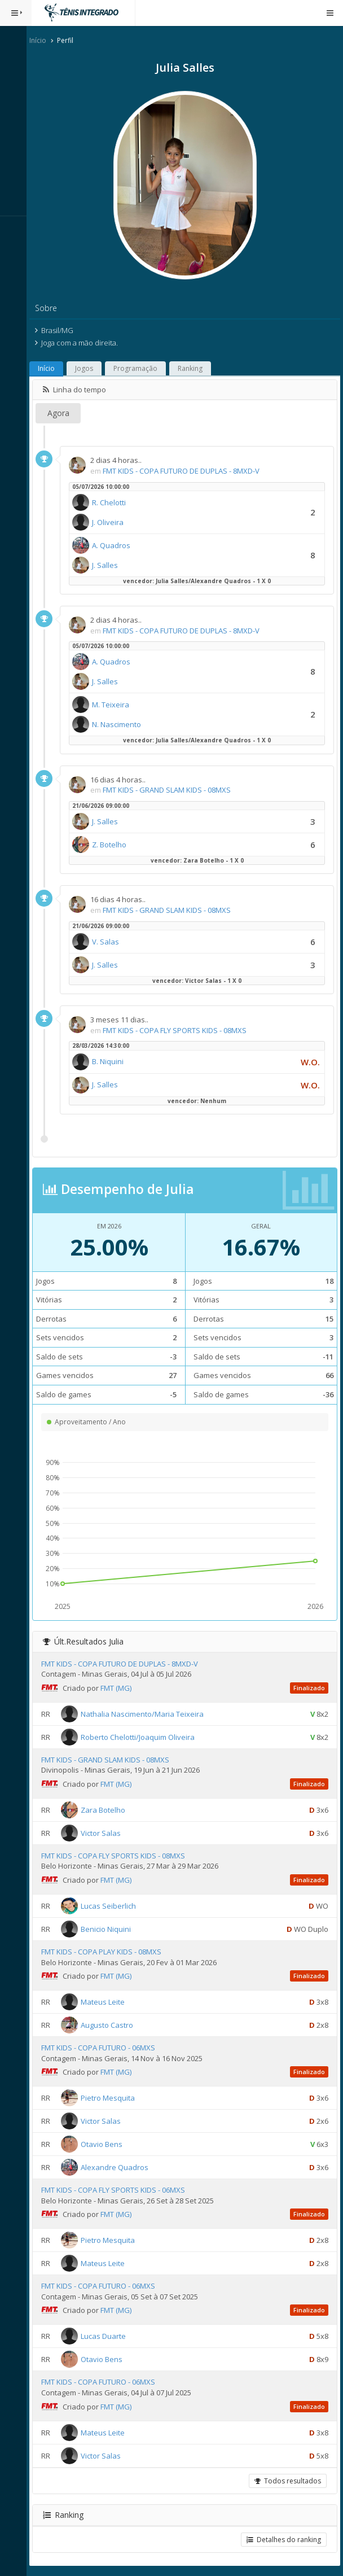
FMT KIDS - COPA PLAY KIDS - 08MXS (106, 1952)
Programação (140, 368)
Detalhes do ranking (284, 2539)
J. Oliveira (113, 522)
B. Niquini (113, 1061)
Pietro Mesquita (113, 2098)
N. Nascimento (121, 724)
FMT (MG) (121, 1688)
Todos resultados (287, 2481)
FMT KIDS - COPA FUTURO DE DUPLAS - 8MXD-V (186, 471)
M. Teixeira (115, 704)
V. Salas (110, 942)
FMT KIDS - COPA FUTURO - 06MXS (103, 2048)
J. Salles (110, 565)
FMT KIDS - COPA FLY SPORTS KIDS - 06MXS (118, 2190)
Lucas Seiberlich (113, 1906)
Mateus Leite (108, 2002)
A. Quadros (116, 545)
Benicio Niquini (111, 1929)
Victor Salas (106, 1833)
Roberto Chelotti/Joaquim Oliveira (143, 1736)
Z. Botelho (114, 844)
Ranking (195, 368)
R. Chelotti (114, 502)
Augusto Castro (112, 2025)
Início (42, 40)
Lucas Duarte (108, 2336)
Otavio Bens (106, 2144)
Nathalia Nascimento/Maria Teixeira (147, 1713)
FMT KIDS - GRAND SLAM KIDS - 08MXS (172, 790)
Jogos (89, 368)
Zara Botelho (108, 1810)
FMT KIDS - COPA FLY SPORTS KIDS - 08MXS (180, 1030)
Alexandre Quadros (119, 2167)
